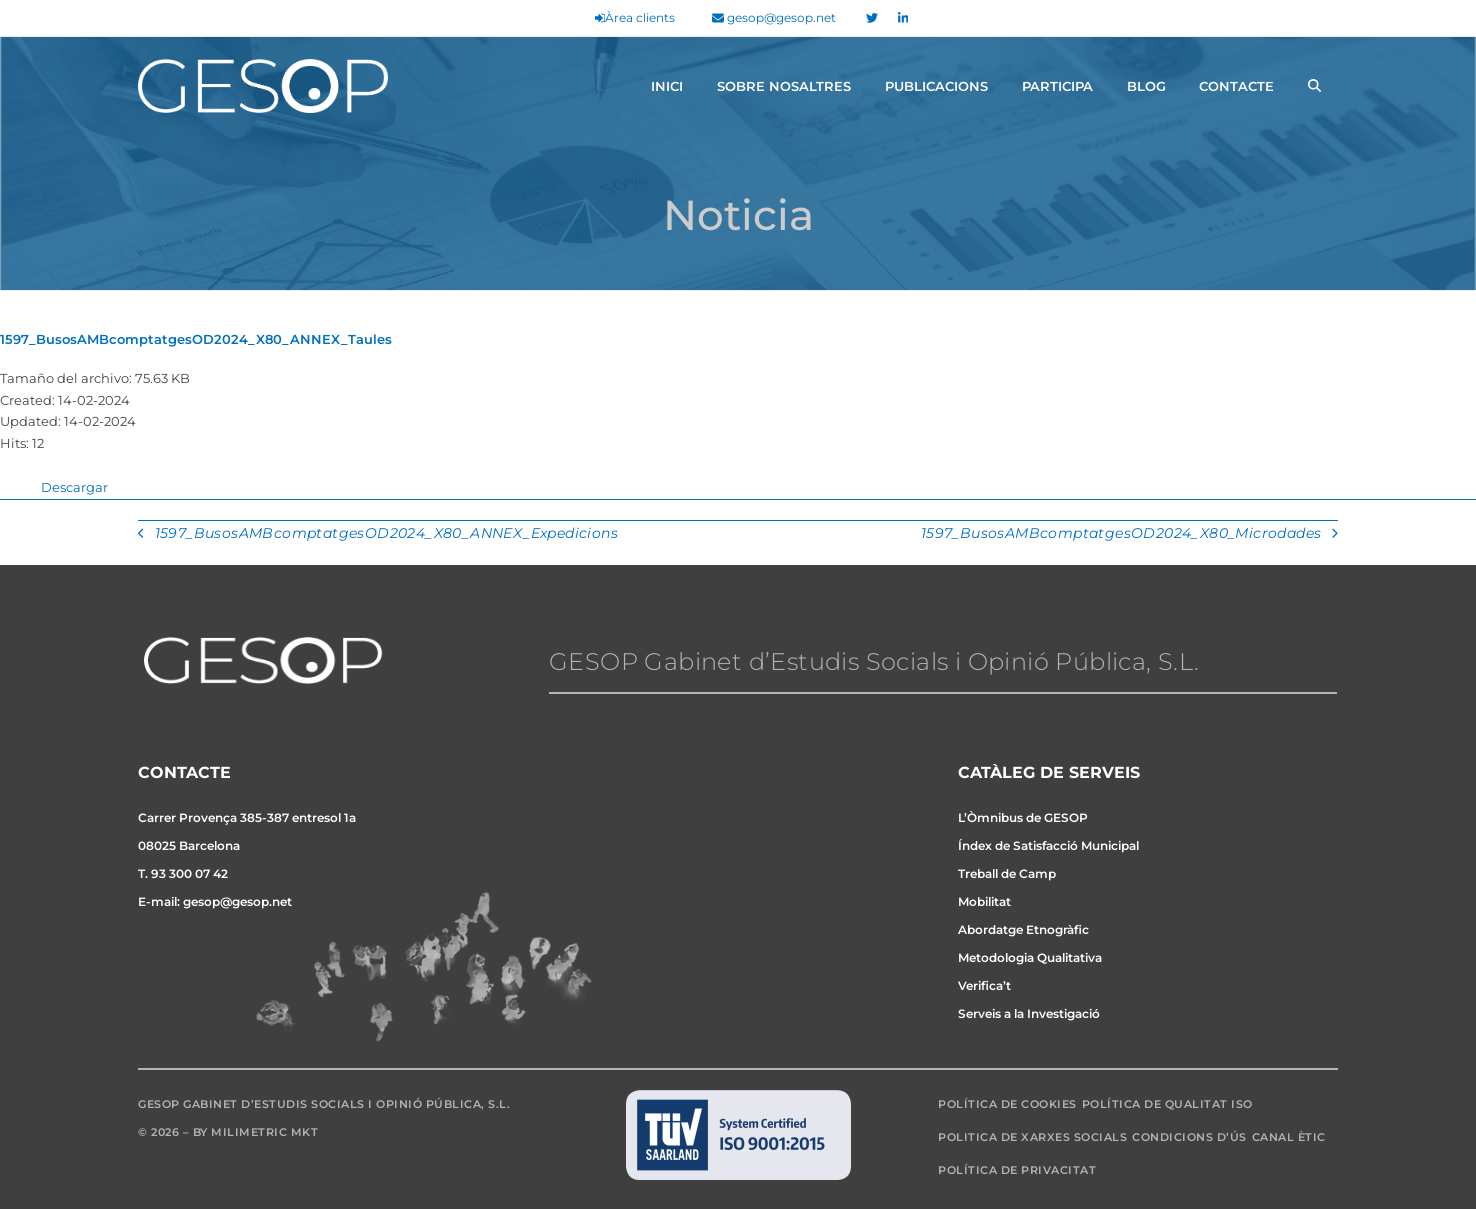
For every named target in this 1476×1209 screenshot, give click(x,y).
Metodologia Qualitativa (1030, 957)
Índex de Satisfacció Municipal (1048, 845)
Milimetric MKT (264, 1132)
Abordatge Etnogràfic (1023, 929)
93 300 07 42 (189, 873)
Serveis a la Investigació (1029, 1013)
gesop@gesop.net (774, 17)
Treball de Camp (1007, 873)
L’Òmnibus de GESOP (1023, 817)
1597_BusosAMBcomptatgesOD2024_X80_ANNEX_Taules (196, 339)
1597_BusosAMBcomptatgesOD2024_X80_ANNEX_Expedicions (378, 535)
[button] (1314, 86)
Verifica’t (984, 985)
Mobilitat (984, 901)
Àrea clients (635, 17)
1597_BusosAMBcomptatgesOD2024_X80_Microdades (1129, 535)
